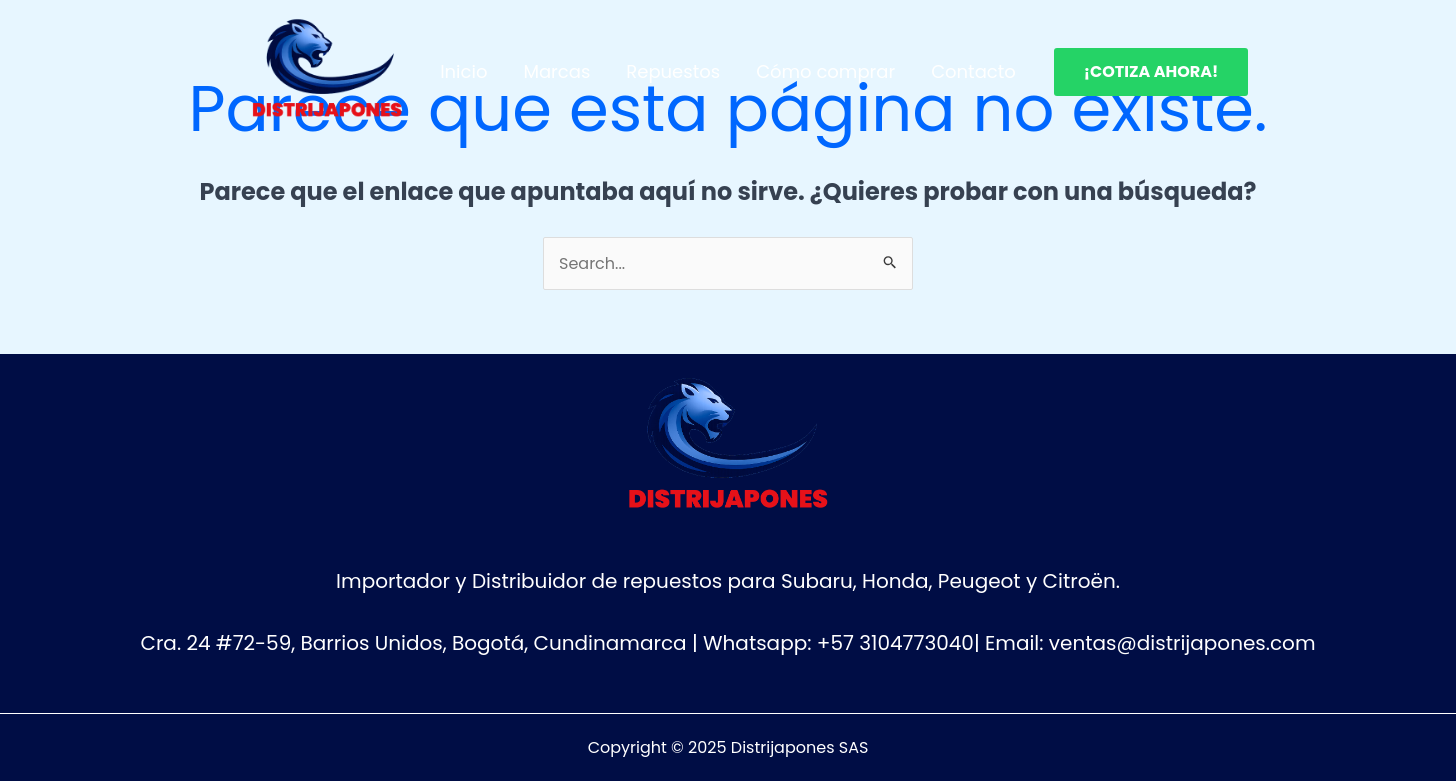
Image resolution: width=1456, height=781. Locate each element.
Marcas (556, 71)
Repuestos (673, 71)
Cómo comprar (825, 71)
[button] (1151, 72)
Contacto (973, 71)
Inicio (463, 71)
